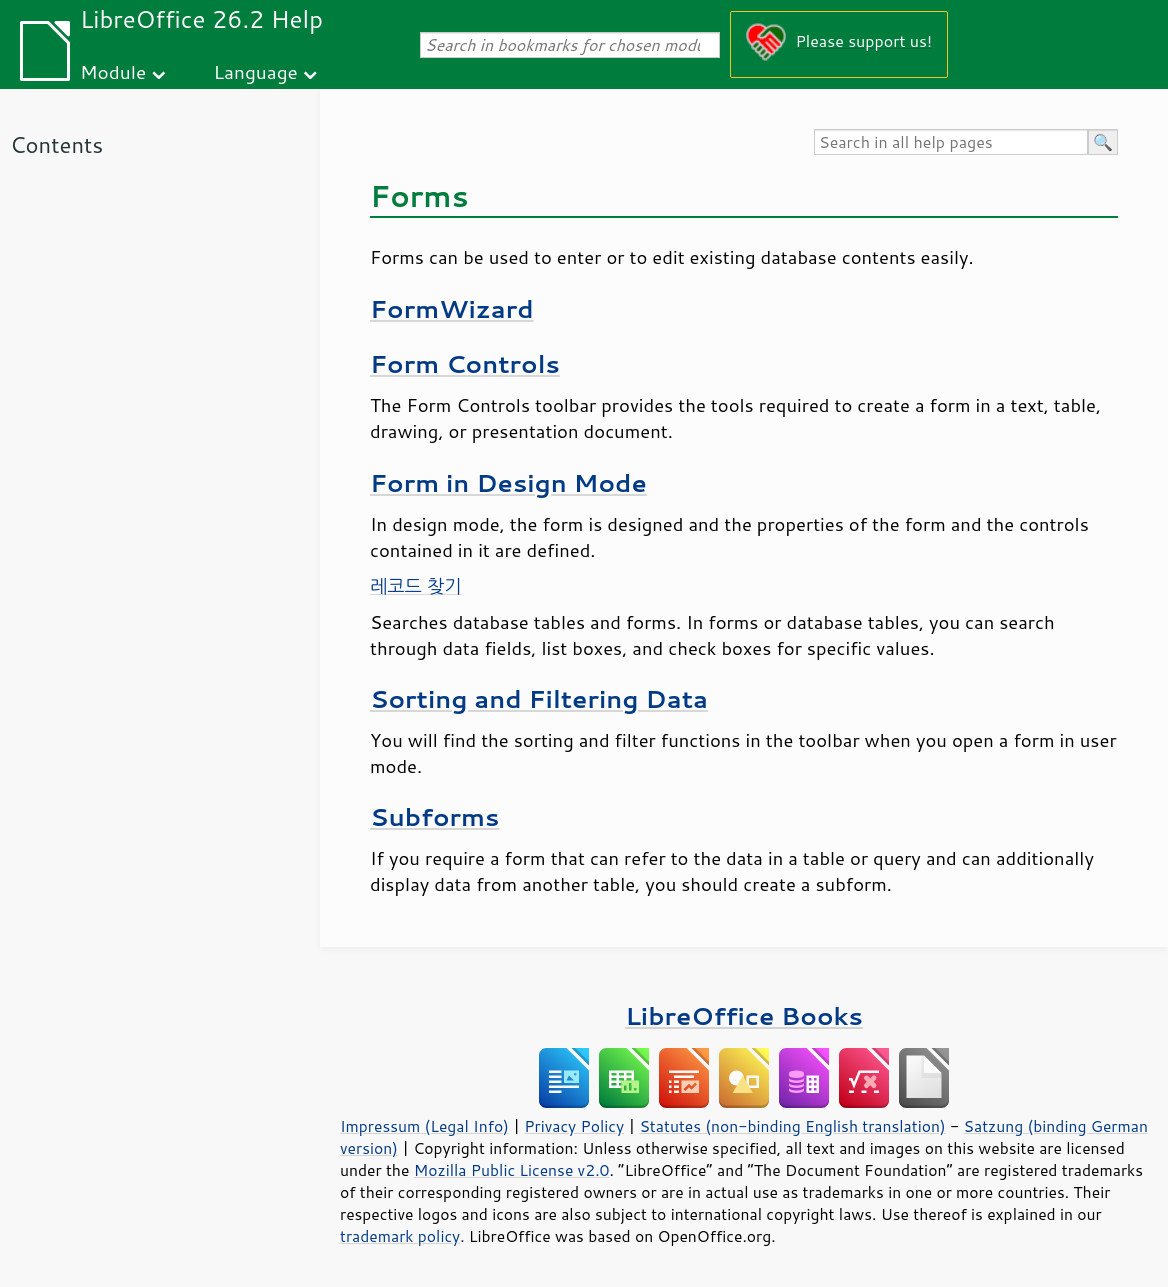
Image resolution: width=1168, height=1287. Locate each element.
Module (113, 71)
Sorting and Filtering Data (539, 698)
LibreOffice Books (744, 1015)
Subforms (434, 816)
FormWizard (452, 308)
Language (256, 71)
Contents (56, 144)
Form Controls (465, 363)
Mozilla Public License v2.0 (512, 1170)
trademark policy (400, 1236)
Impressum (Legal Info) (424, 1126)
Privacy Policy (574, 1126)
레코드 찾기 (415, 586)
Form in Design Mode (508, 482)
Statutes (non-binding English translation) (792, 1126)
